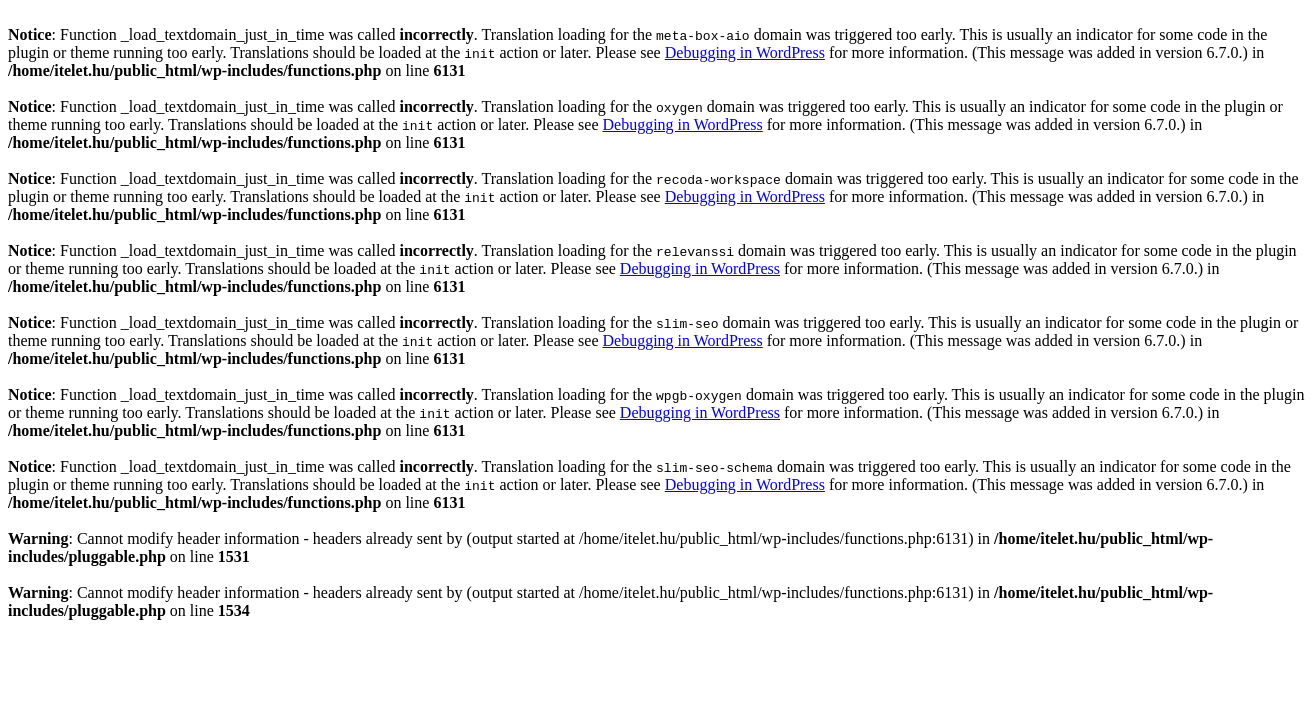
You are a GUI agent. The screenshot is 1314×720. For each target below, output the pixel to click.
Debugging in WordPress (745, 52)
